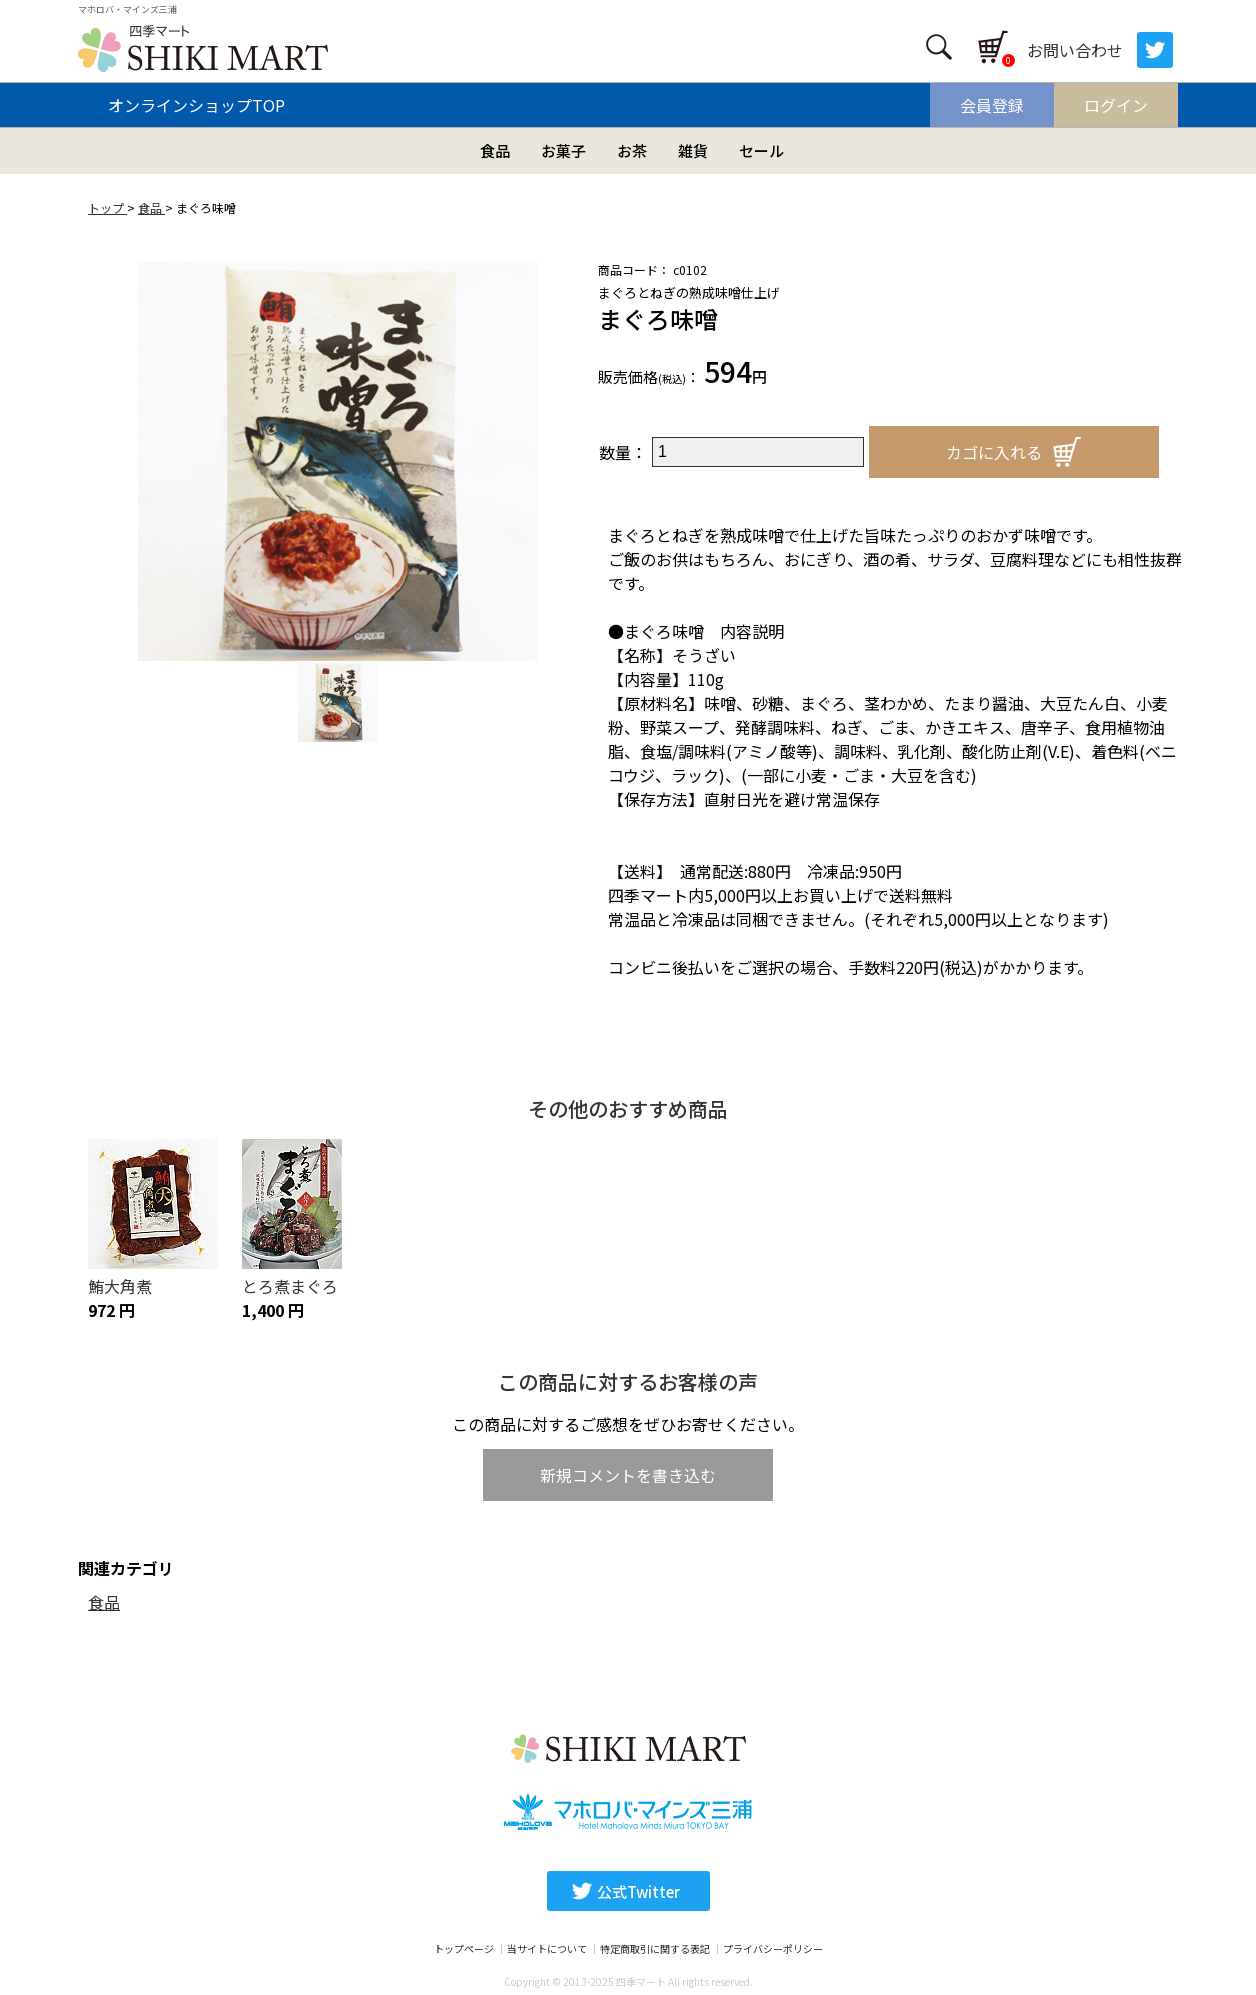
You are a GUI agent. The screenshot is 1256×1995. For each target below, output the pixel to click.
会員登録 (992, 105)
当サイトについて (547, 1949)
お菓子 (563, 150)
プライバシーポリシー (773, 1949)
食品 (495, 150)
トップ (107, 207)
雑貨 (693, 150)
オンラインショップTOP (196, 105)
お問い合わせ (1075, 50)
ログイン (1116, 105)
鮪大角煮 (120, 1286)
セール (761, 150)
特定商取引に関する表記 (655, 1949)
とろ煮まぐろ (290, 1286)
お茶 (632, 150)
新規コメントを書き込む (628, 1475)
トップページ (464, 1949)
